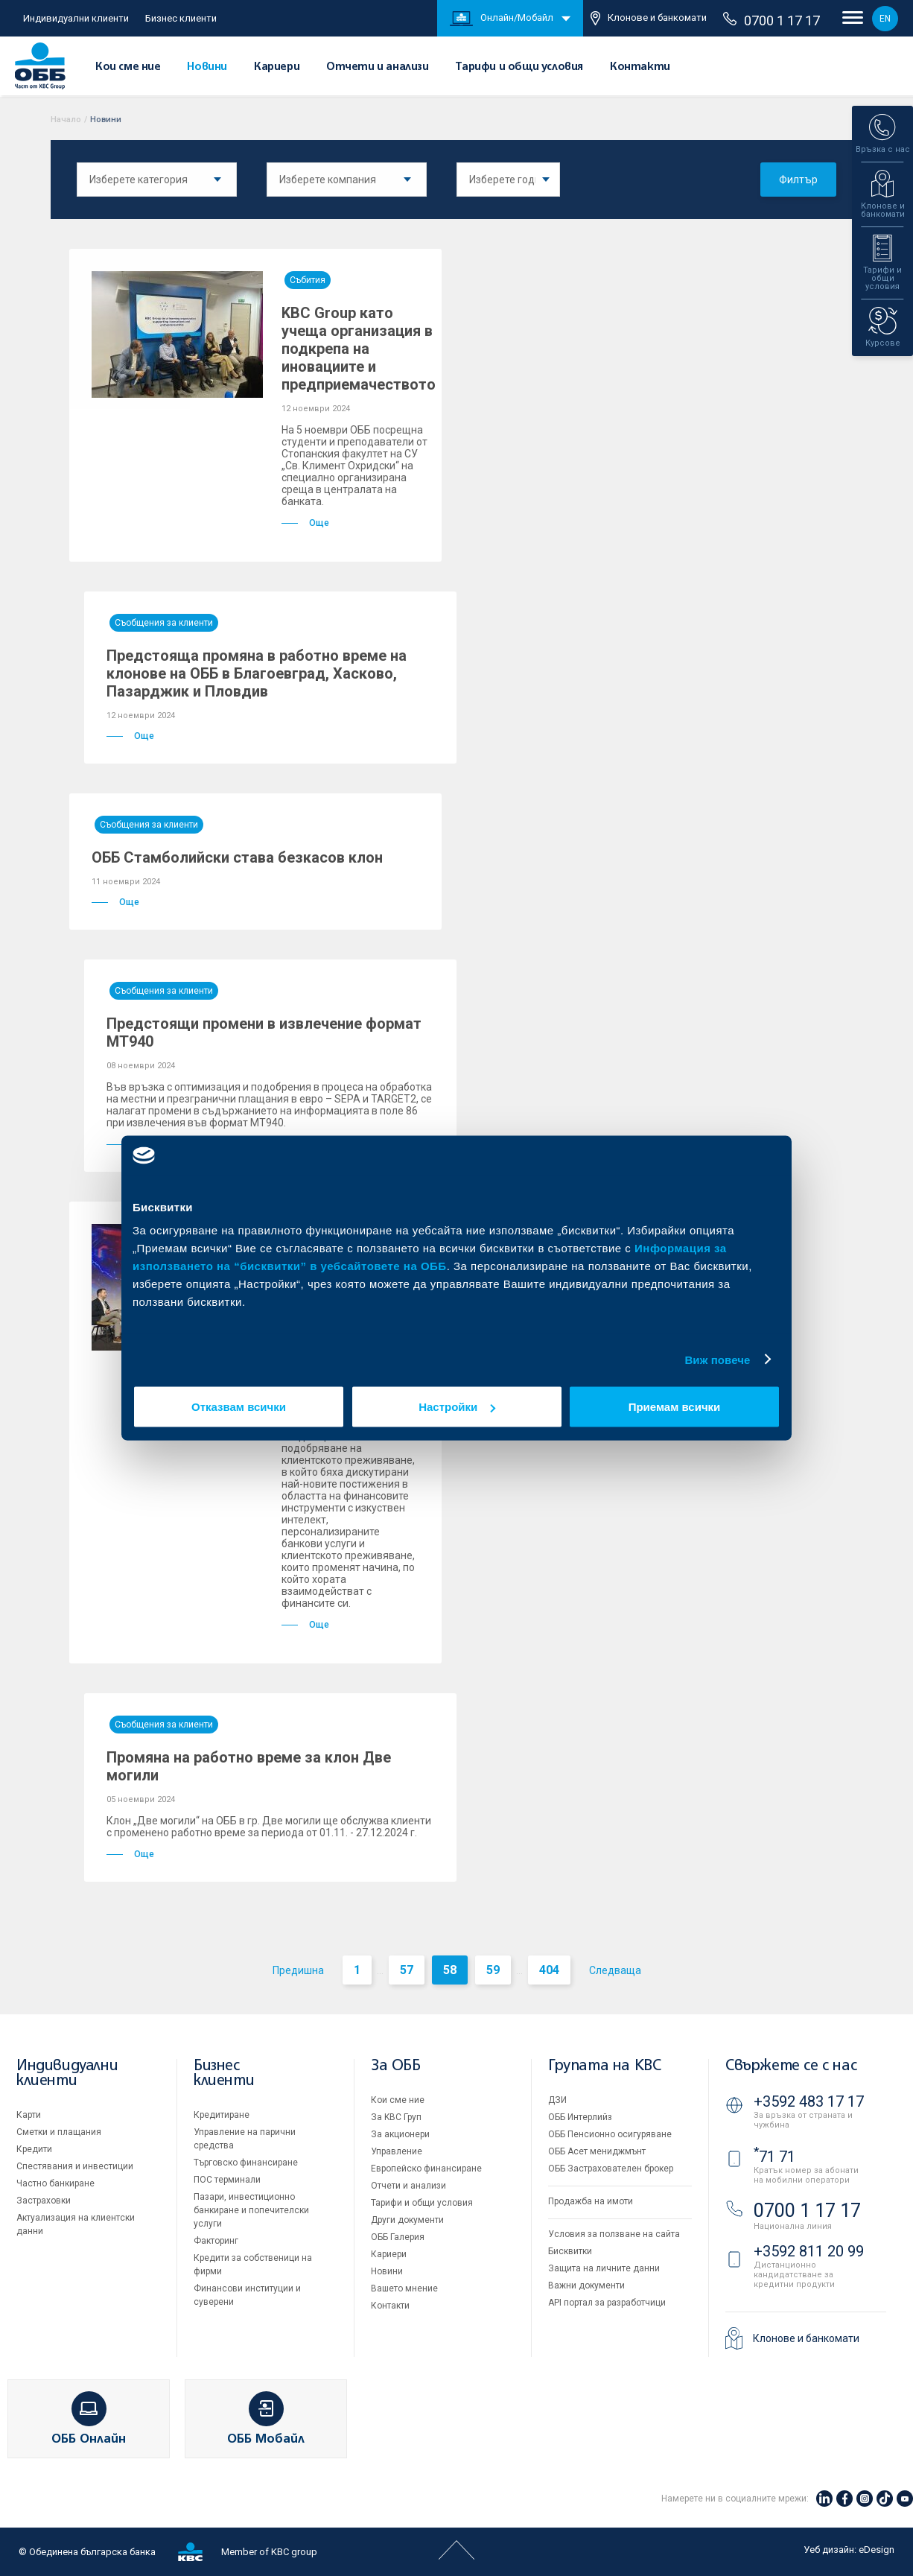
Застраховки (43, 2200)
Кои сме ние (128, 67)
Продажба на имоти (590, 2201)
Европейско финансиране (426, 2168)
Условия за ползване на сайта (614, 2234)
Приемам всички (675, 1406)
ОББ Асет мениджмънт (597, 2151)
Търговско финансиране (246, 2162)
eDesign (876, 2549)
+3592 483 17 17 (809, 2101)
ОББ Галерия (397, 2237)
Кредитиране (221, 2115)
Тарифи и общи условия (519, 67)
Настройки (457, 1406)
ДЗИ (557, 2100)
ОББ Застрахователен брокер (610, 2168)
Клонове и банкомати (649, 18)
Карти (28, 2115)
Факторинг (216, 2241)
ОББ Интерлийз (580, 2117)
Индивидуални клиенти (76, 18)
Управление (396, 2151)
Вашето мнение (404, 2288)
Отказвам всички (238, 1406)
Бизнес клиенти (181, 18)
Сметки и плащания (58, 2132)
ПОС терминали (227, 2179)
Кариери (276, 67)
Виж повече (717, 1359)
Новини (207, 67)
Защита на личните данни (604, 2268)
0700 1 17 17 (771, 20)
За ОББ (396, 2066)
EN (885, 18)
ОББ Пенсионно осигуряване (610, 2134)
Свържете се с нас (790, 2066)
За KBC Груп (396, 2117)
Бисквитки (570, 2251)
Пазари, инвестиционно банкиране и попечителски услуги (251, 2210)
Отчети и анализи (377, 67)
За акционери (400, 2134)
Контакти (640, 67)
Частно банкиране (55, 2183)
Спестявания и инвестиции (74, 2166)
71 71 (774, 2157)
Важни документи (586, 2285)
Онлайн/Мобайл (501, 18)
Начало (66, 119)
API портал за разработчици (607, 2302)
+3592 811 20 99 (809, 2251)
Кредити (34, 2149)
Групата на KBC (604, 2066)
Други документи (407, 2220)
